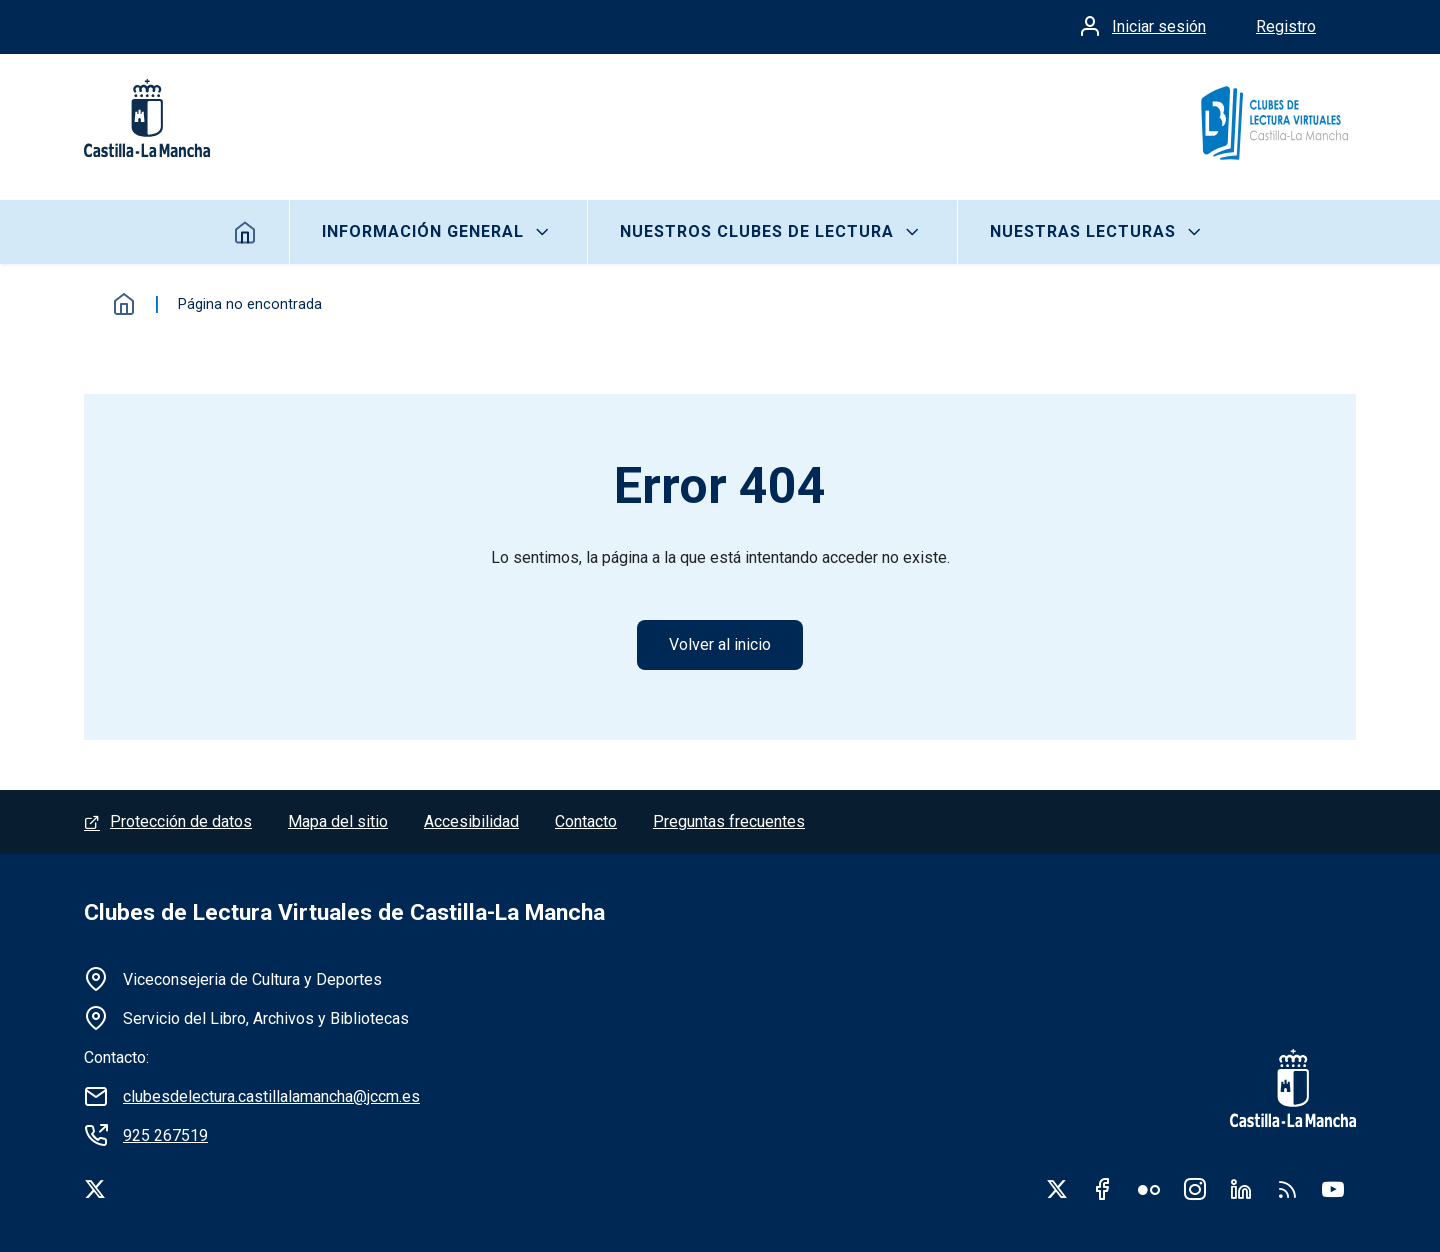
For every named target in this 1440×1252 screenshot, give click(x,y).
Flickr (1149, 1189)
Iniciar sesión (1159, 26)
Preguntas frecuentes (729, 821)
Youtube (1333, 1189)
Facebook (1103, 1189)
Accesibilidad (471, 821)
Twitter (1057, 1189)
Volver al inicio (720, 644)
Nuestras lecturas (1083, 231)
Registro (1286, 26)
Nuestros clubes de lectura (757, 231)
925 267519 (165, 1135)
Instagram (1195, 1189)
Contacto (586, 821)
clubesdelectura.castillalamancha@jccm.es (271, 1096)
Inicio (245, 232)
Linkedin (1241, 1189)
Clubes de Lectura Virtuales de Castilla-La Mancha (344, 912)
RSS (1287, 1189)
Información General (423, 231)
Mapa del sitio (338, 821)
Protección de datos (181, 821)
